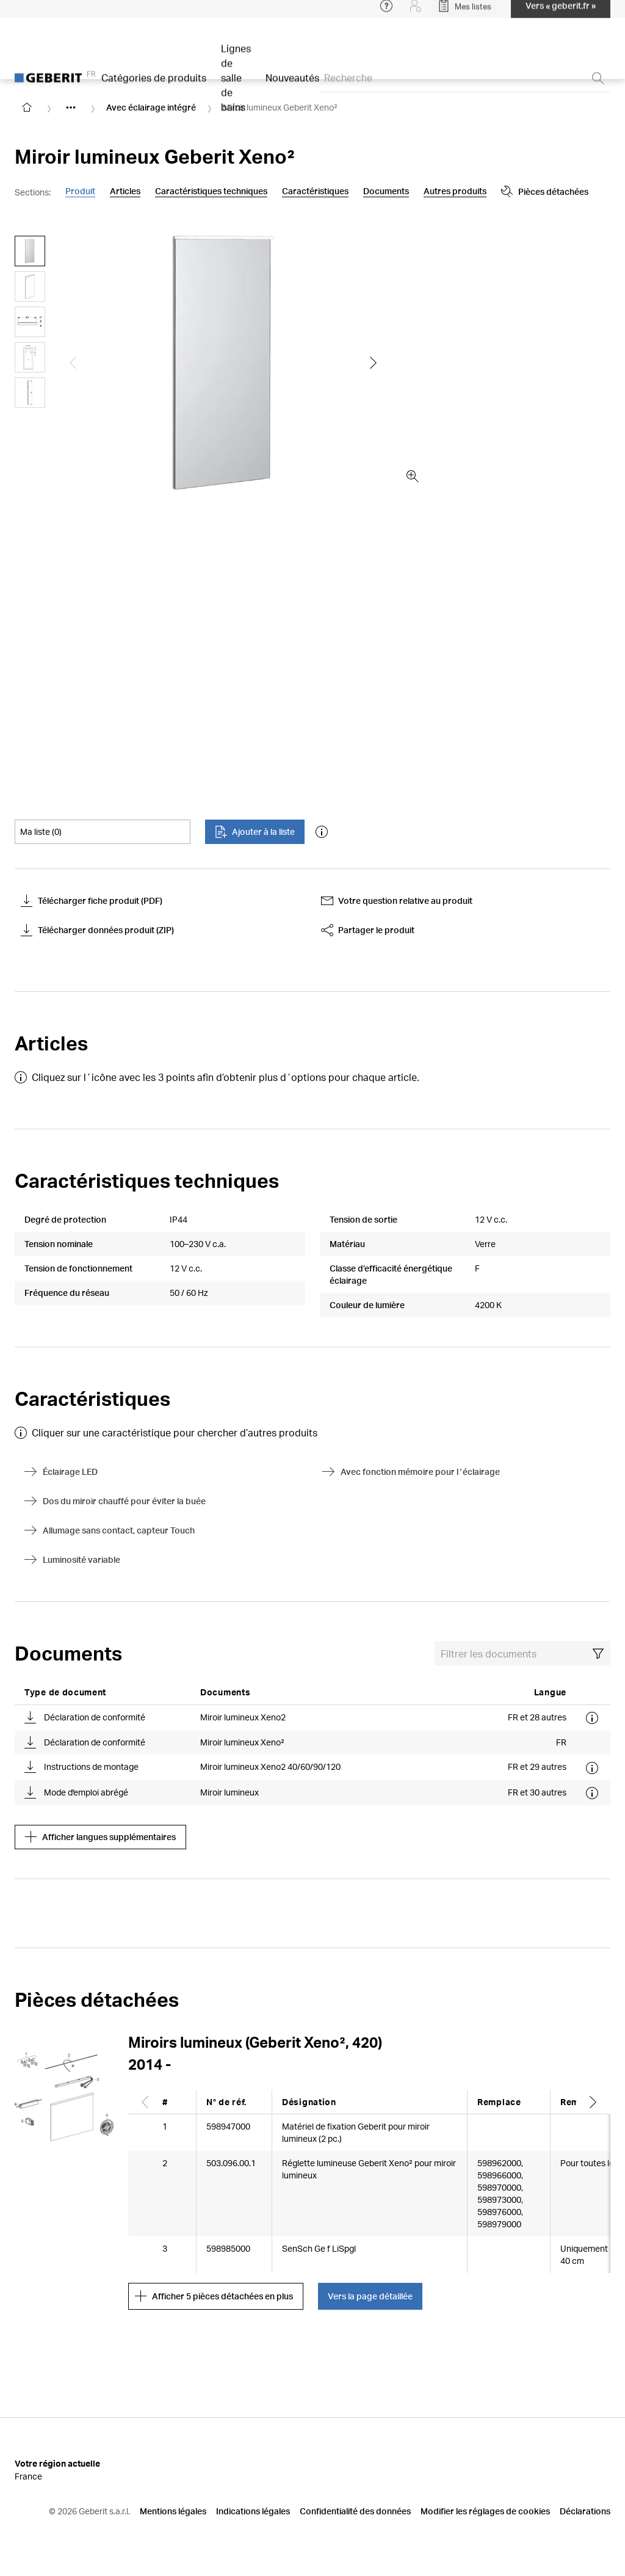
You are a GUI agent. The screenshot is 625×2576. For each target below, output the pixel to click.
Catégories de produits (153, 84)
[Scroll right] (593, 2102)
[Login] (415, 12)
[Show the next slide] (373, 363)
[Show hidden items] (71, 107)
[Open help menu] (386, 12)
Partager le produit (367, 930)
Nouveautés (292, 84)
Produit (80, 191)
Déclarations (585, 2511)
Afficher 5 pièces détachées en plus (214, 2296)
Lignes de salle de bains (236, 84)
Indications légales (253, 2511)
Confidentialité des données (355, 2511)
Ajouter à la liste (255, 832)
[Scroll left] (145, 2102)
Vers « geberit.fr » (561, 12)
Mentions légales (173, 2511)
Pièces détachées (450, 192)
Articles (125, 191)
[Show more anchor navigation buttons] (377, 191)
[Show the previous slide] (73, 363)
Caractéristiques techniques (211, 191)
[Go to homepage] (27, 107)
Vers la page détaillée (370, 2296)
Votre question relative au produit (396, 901)
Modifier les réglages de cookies (485, 2511)
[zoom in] (412, 476)
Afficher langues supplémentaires (100, 1837)
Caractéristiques (315, 191)
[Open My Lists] (464, 12)
